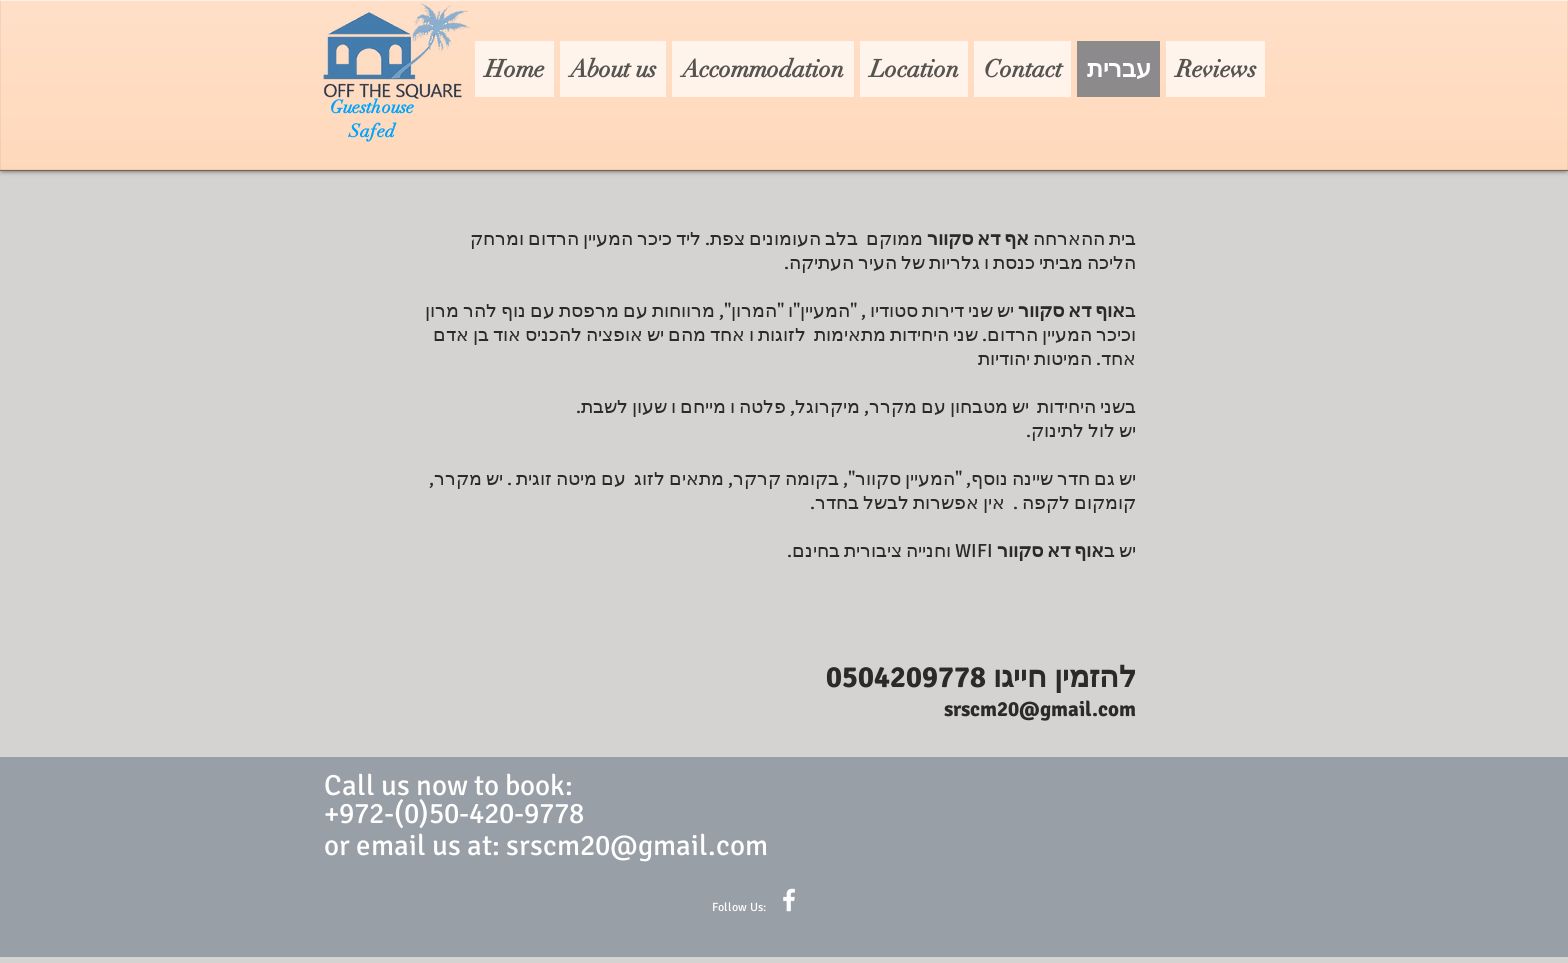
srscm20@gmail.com (1040, 709)
